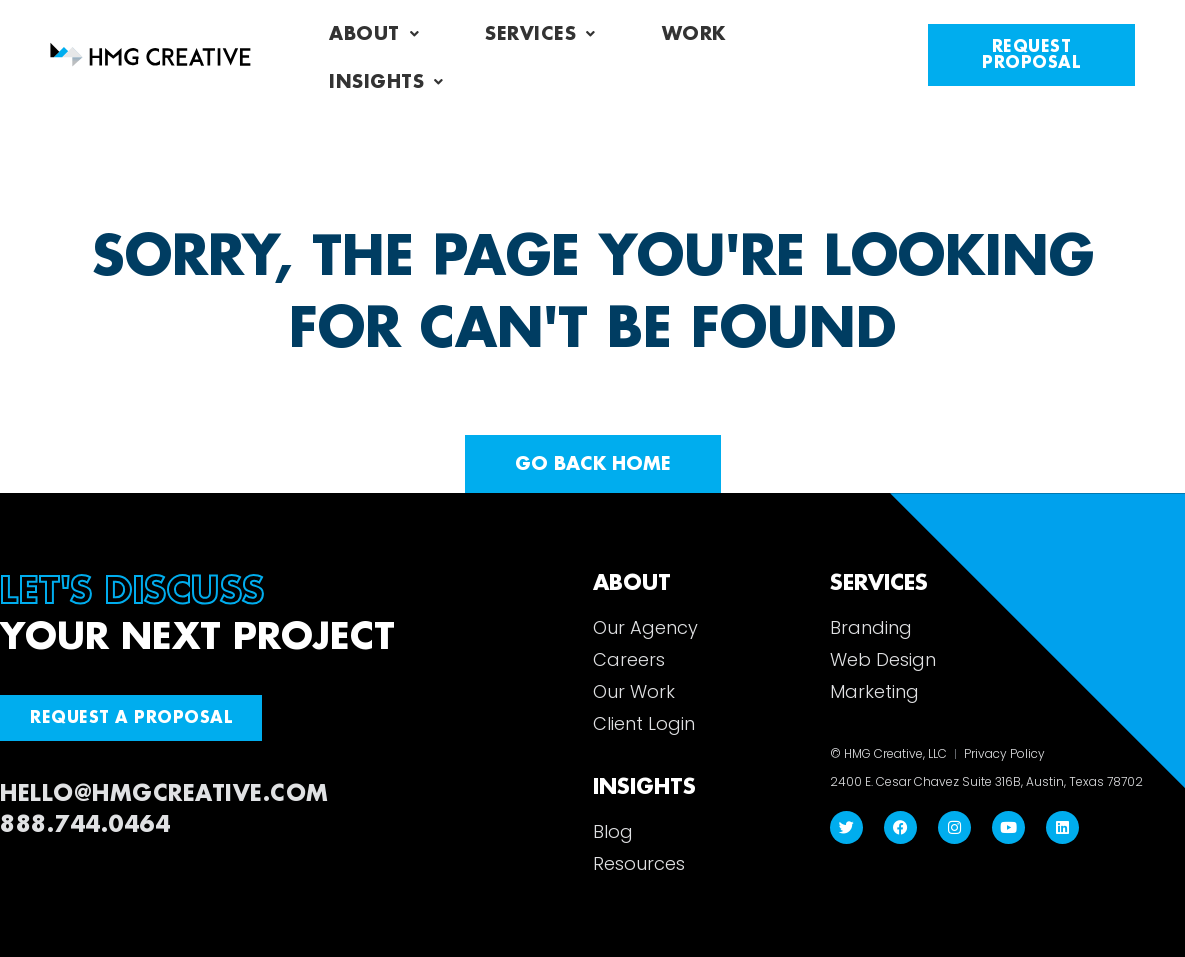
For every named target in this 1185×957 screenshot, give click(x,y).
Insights (386, 82)
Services (540, 34)
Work (694, 34)
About (374, 34)
